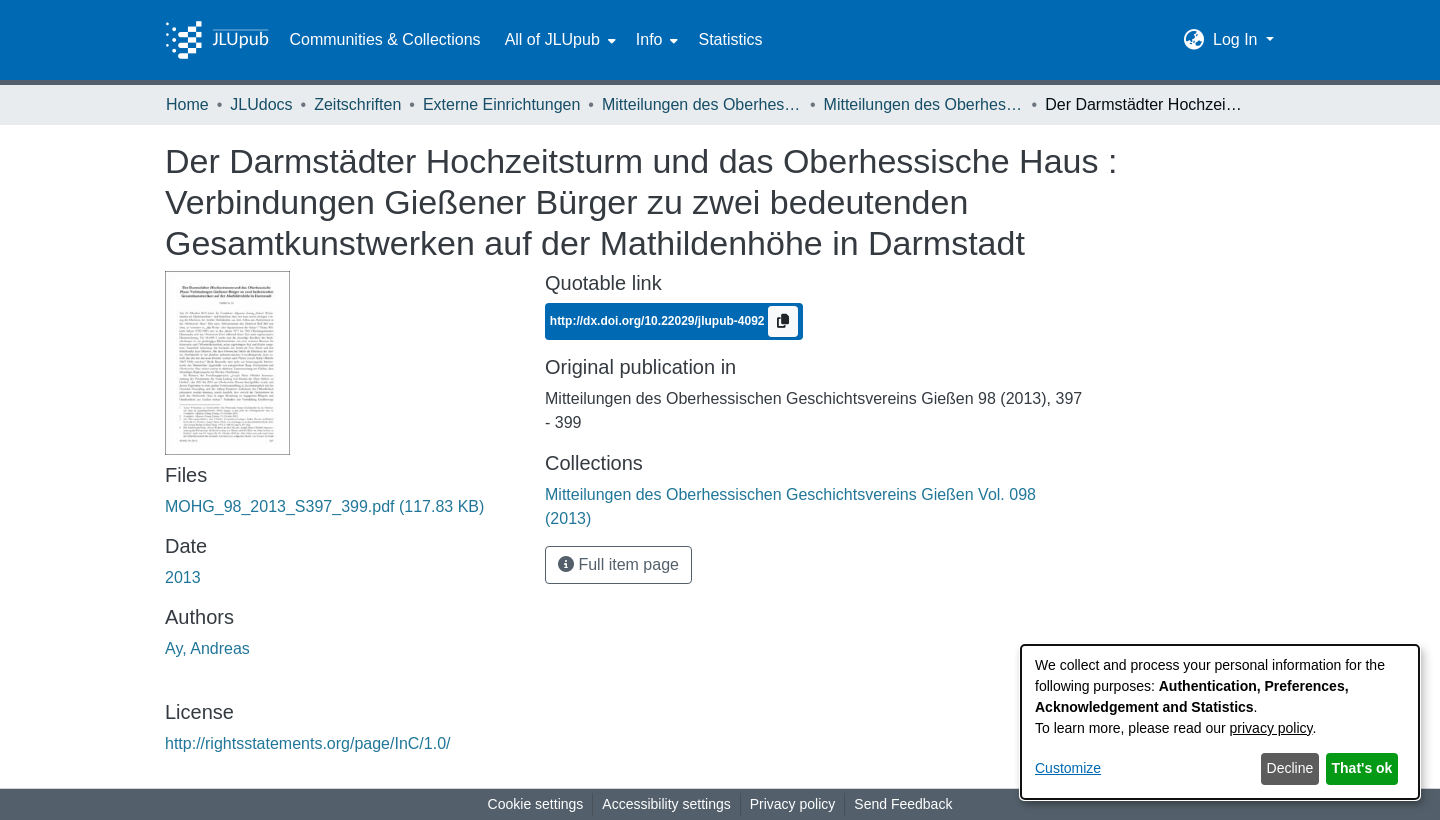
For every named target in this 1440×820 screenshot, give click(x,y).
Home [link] (187, 104)
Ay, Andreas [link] (207, 648)
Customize (1068, 768)
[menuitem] (558, 40)
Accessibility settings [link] (666, 804)
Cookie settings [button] (536, 804)
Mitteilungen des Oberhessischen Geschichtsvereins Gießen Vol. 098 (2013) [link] (924, 104)
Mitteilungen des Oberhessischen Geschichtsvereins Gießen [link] (702, 104)
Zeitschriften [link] (357, 104)
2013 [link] (183, 577)
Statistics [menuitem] (730, 39)
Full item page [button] (618, 564)
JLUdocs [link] (261, 104)
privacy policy (1271, 728)
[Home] (217, 40)
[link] (324, 506)
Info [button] (649, 39)
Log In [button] (1237, 39)
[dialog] (1220, 722)
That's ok (1362, 768)
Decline (1290, 768)
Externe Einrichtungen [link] (501, 104)
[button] (1194, 40)
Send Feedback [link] (903, 804)
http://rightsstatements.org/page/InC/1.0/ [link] (308, 743)
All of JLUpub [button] (552, 39)
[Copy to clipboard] (783, 321)
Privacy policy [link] (793, 804)
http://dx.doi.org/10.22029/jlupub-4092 (659, 321)
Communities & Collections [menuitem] (384, 39)
